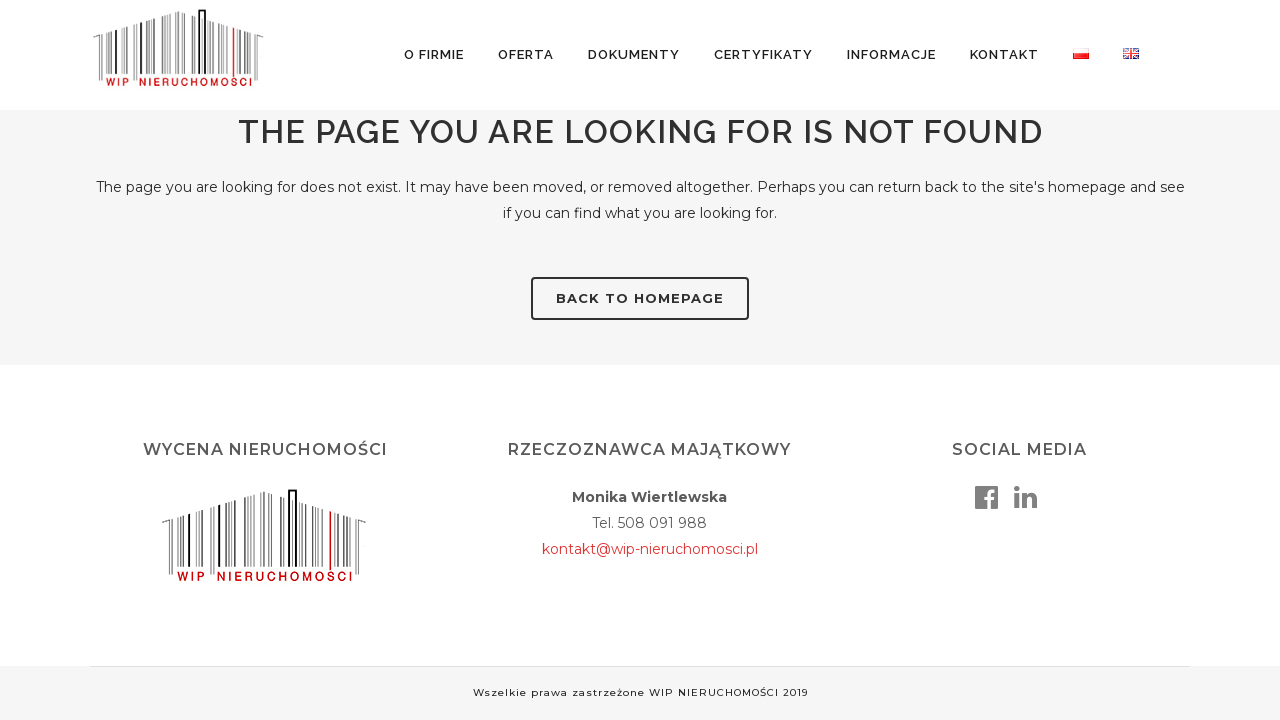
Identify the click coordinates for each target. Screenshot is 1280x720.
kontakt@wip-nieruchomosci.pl (650, 549)
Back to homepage (640, 298)
